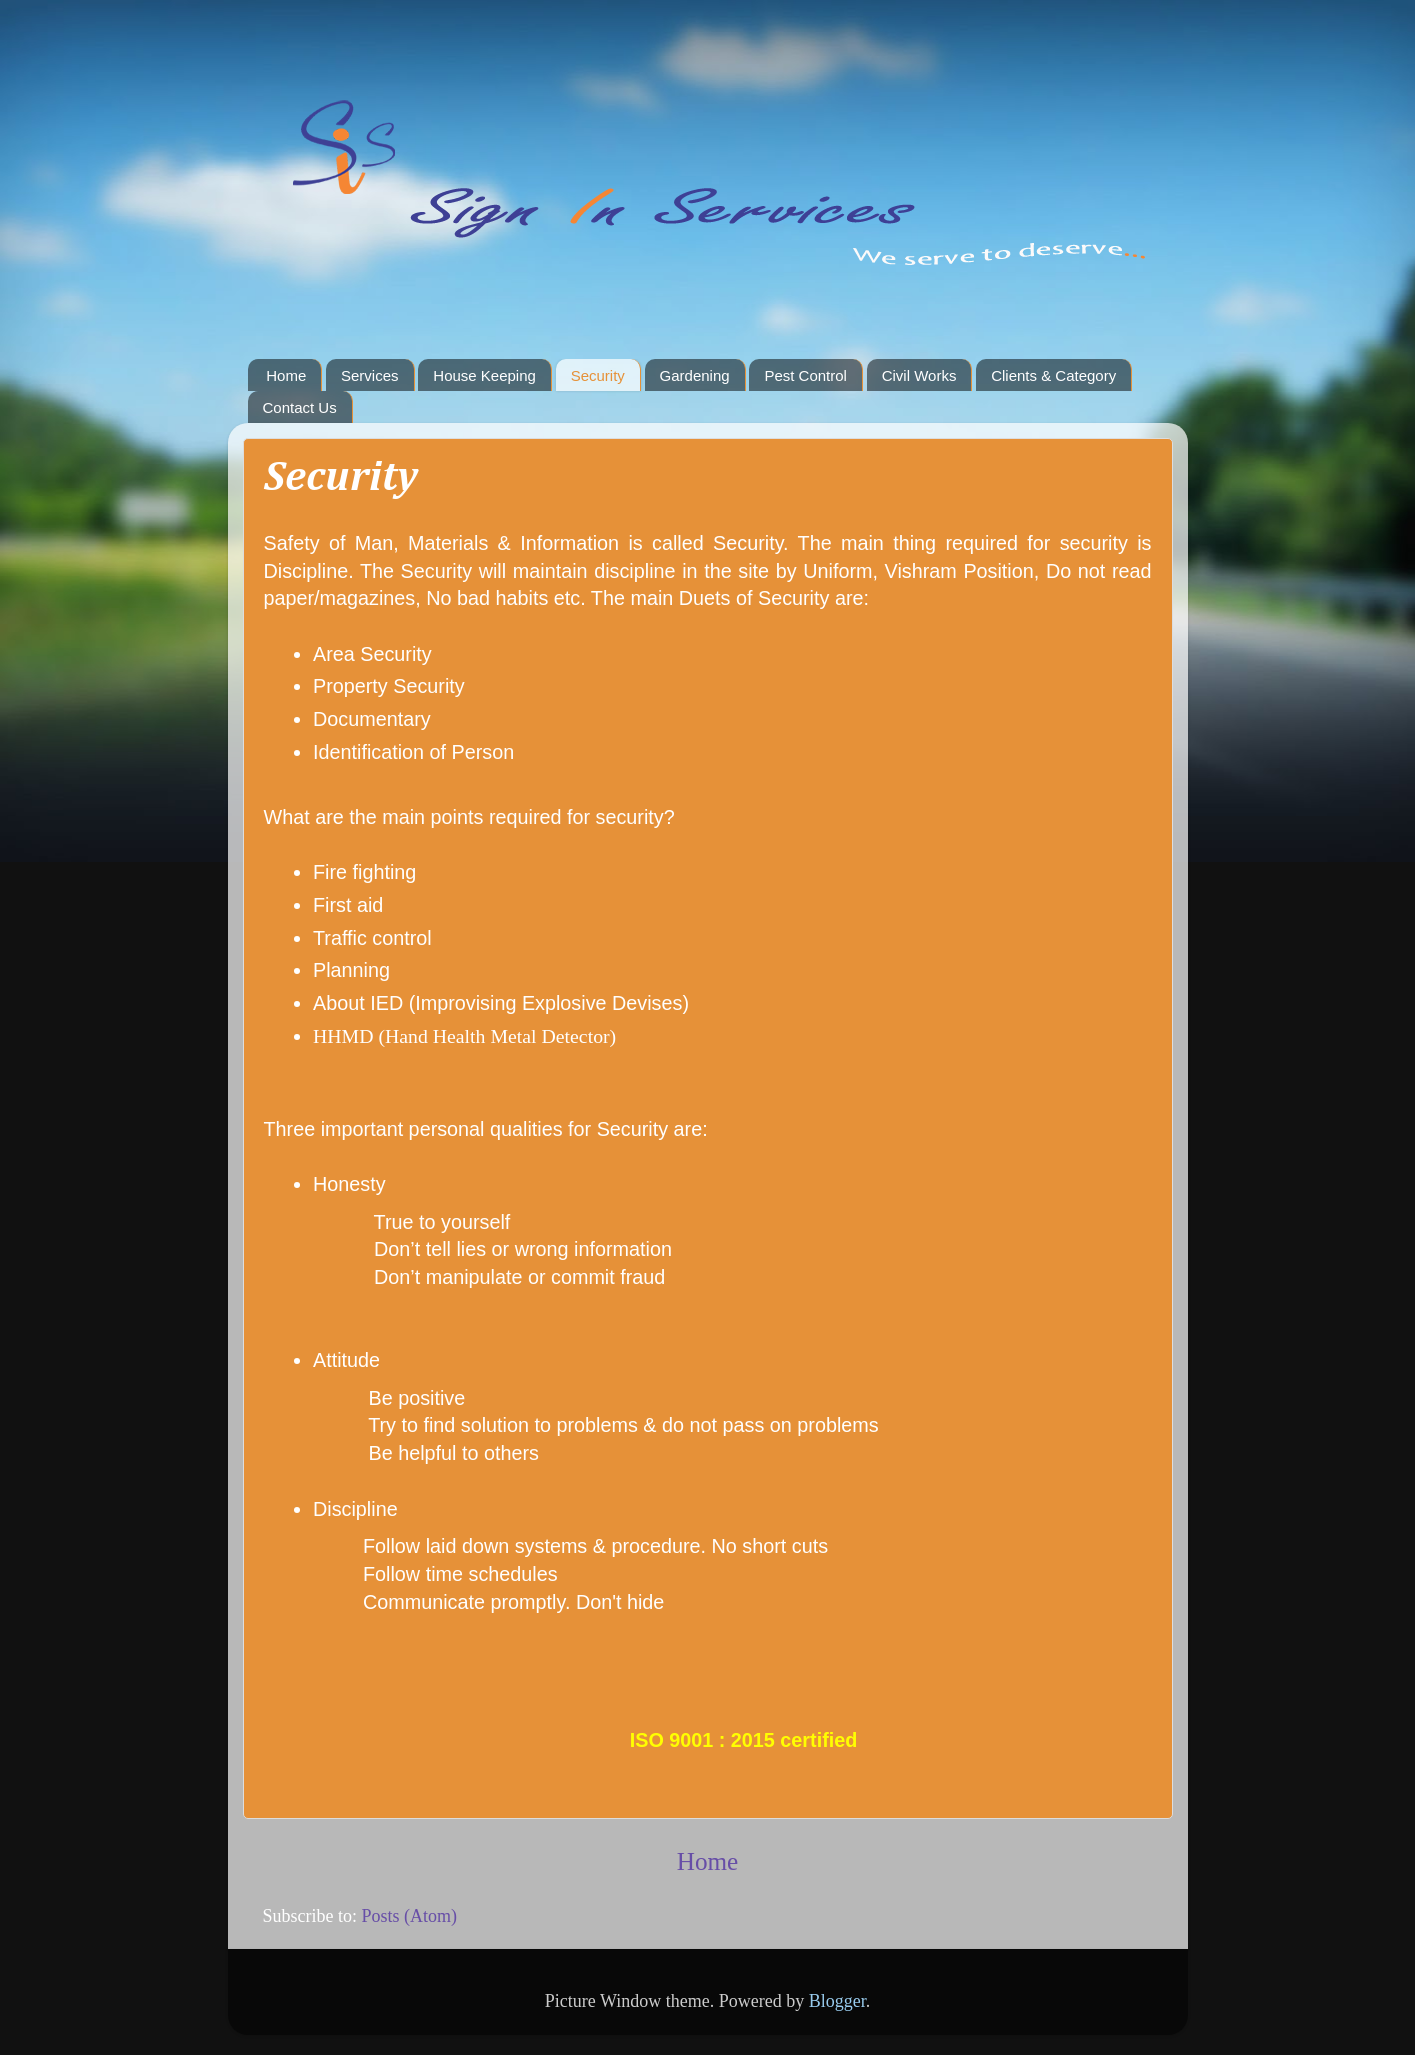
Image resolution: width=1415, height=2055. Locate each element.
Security (598, 375)
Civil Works (919, 375)
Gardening (695, 375)
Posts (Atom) (410, 1916)
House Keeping (484, 375)
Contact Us (300, 407)
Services (370, 375)
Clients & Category (1053, 375)
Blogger (837, 2001)
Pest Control (805, 375)
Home (286, 375)
